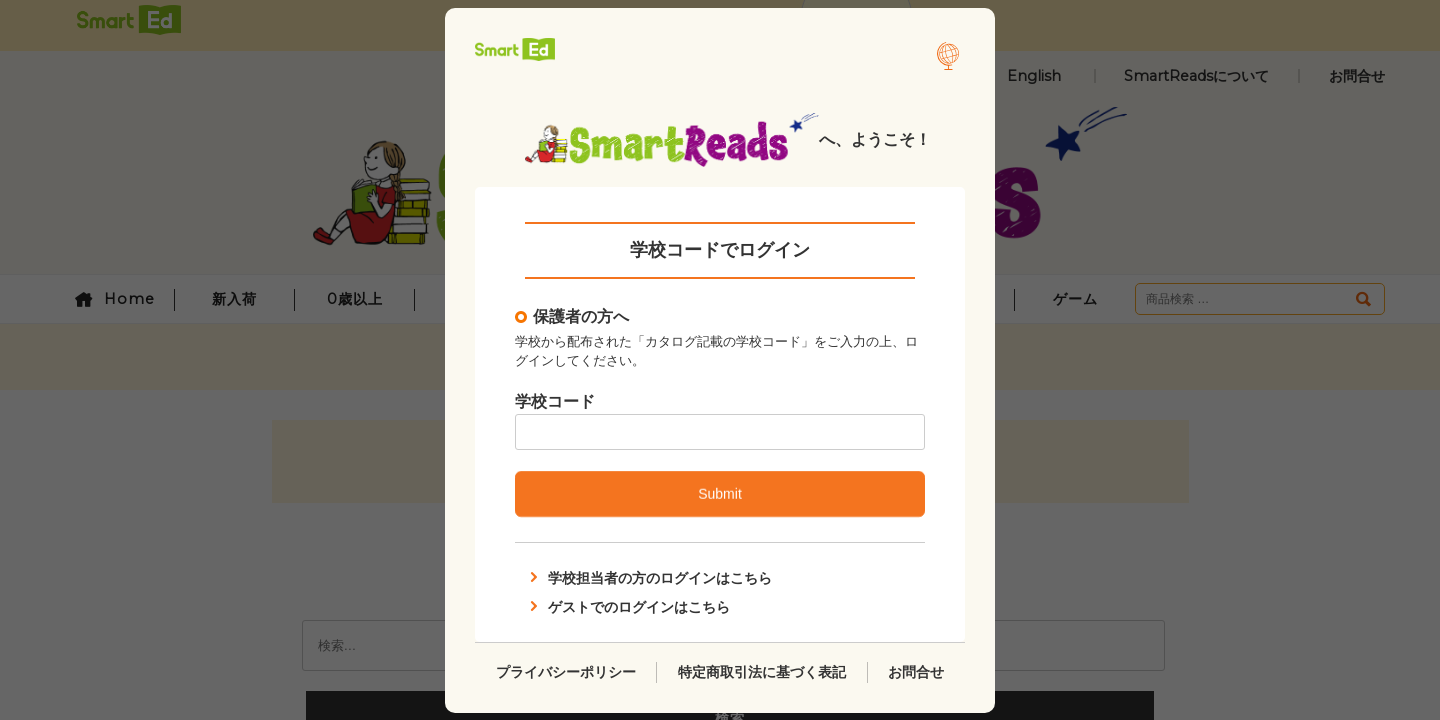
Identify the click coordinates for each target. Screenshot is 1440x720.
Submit (720, 494)
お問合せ (916, 671)
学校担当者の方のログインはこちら (649, 578)
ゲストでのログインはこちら (628, 606)
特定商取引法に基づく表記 (762, 671)
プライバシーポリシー (566, 671)
